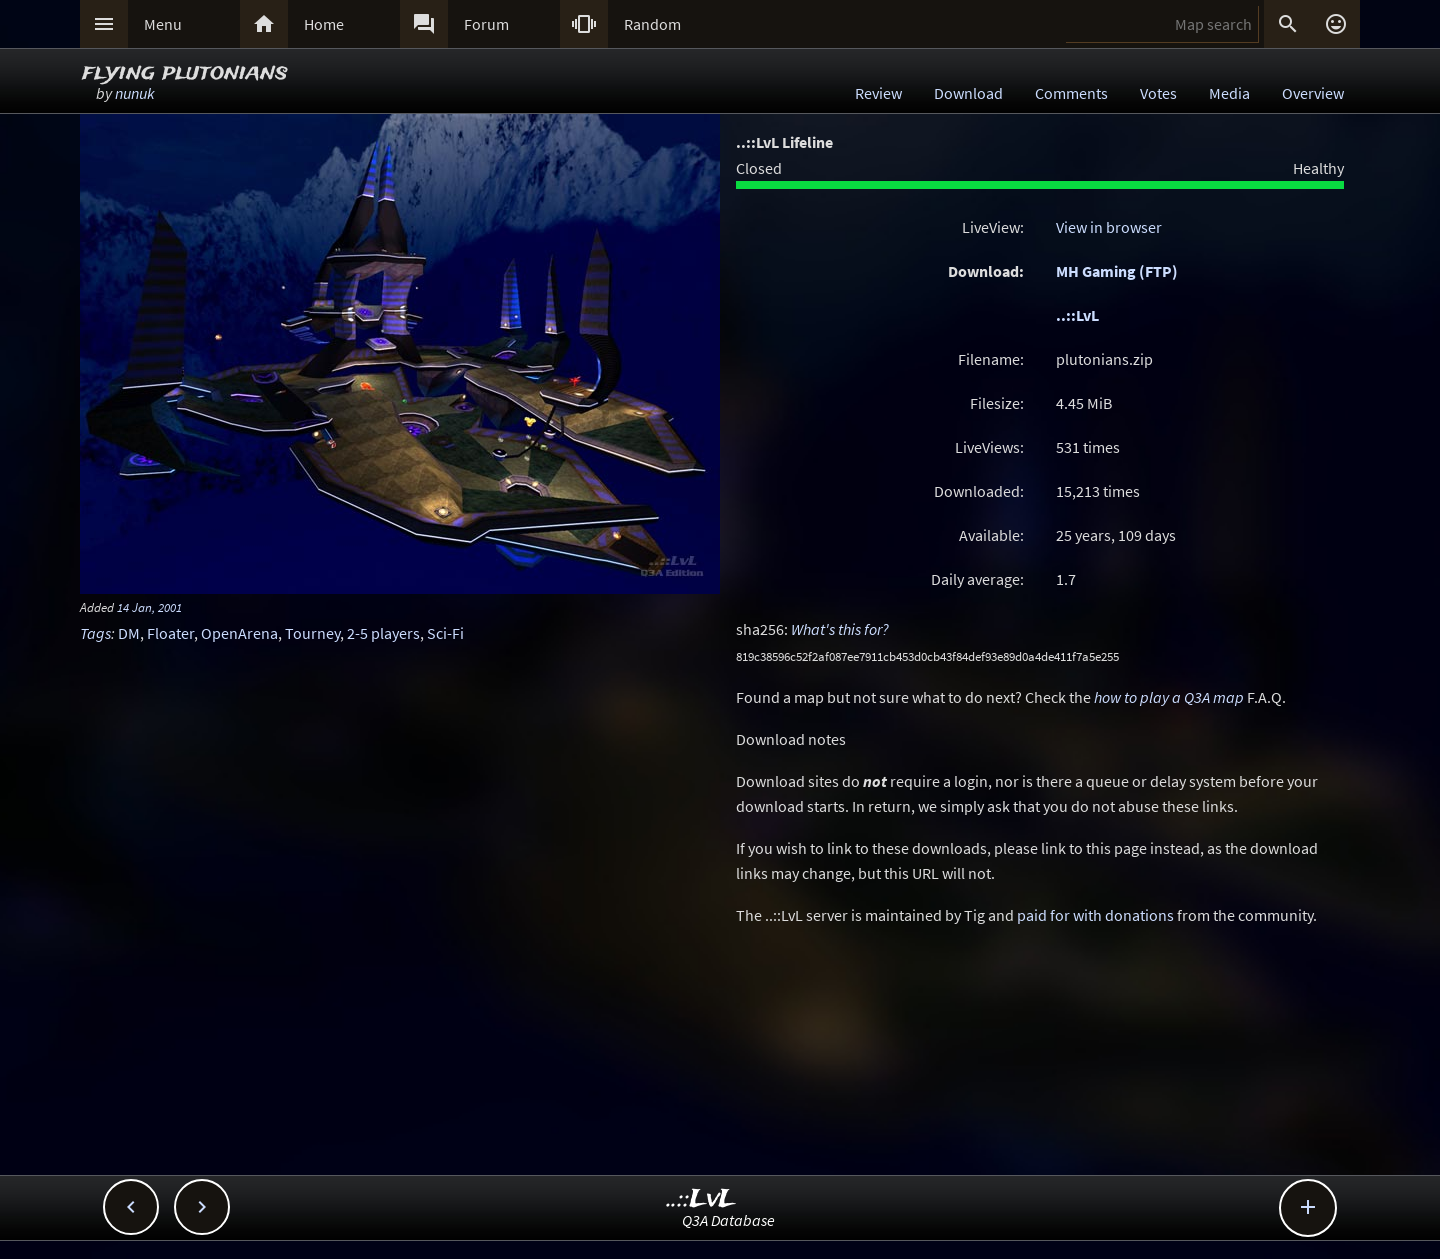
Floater (170, 633)
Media (1229, 93)
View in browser (1109, 227)
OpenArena (239, 633)
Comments (1071, 93)
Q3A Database (728, 1220)
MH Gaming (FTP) (1117, 271)
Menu (163, 24)
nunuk (135, 93)
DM (129, 633)
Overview (1313, 93)
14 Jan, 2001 (149, 607)
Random (652, 24)
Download (968, 93)
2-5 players (383, 633)
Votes (1158, 93)
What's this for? (840, 629)
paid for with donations (1095, 915)
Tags (95, 633)
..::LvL (1077, 315)
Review (878, 93)
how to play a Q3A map (1169, 697)
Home (324, 24)
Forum (486, 24)
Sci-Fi (445, 633)
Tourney (312, 633)
